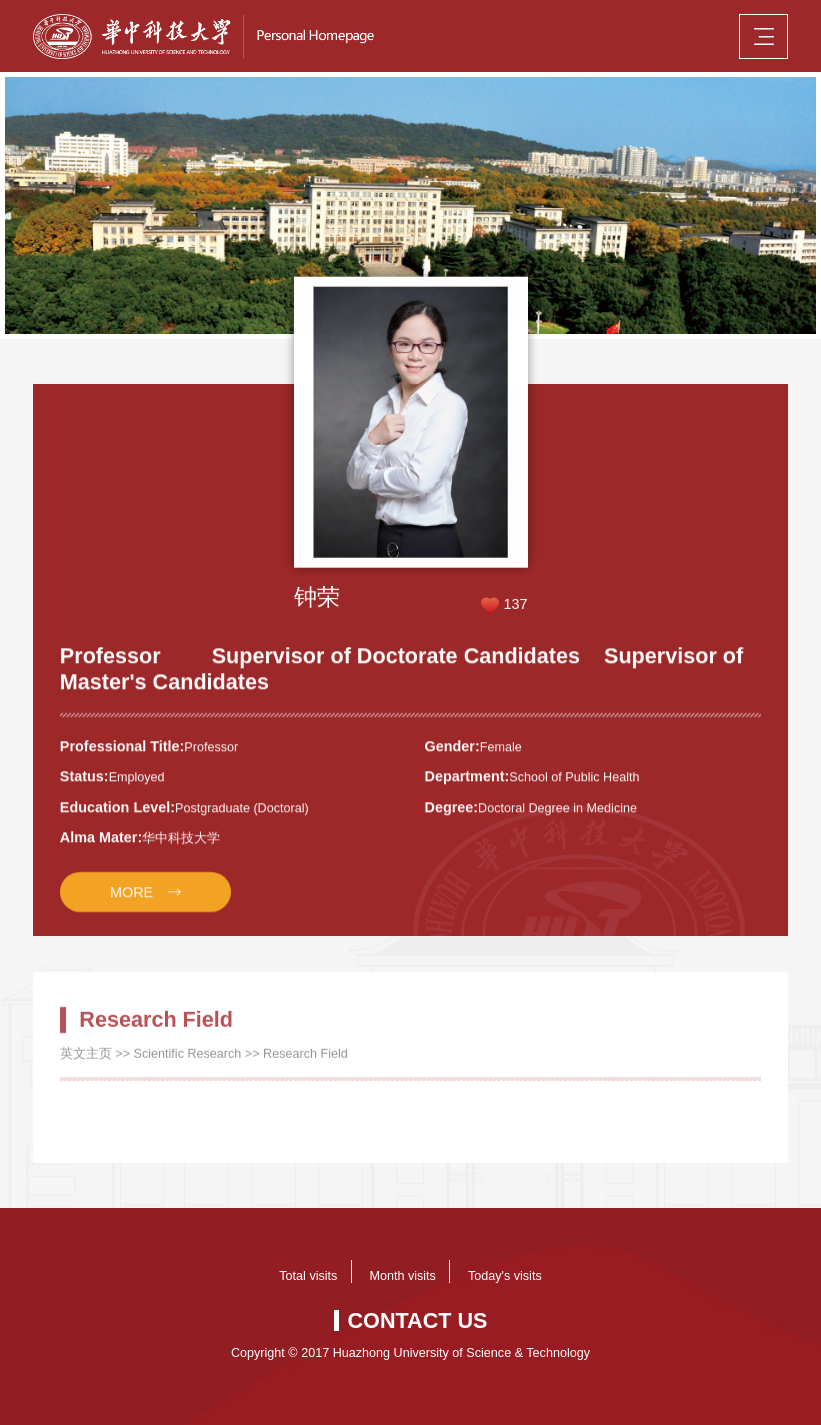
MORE (131, 902)
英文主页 (86, 1063)
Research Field (305, 1063)
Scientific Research (188, 1063)
